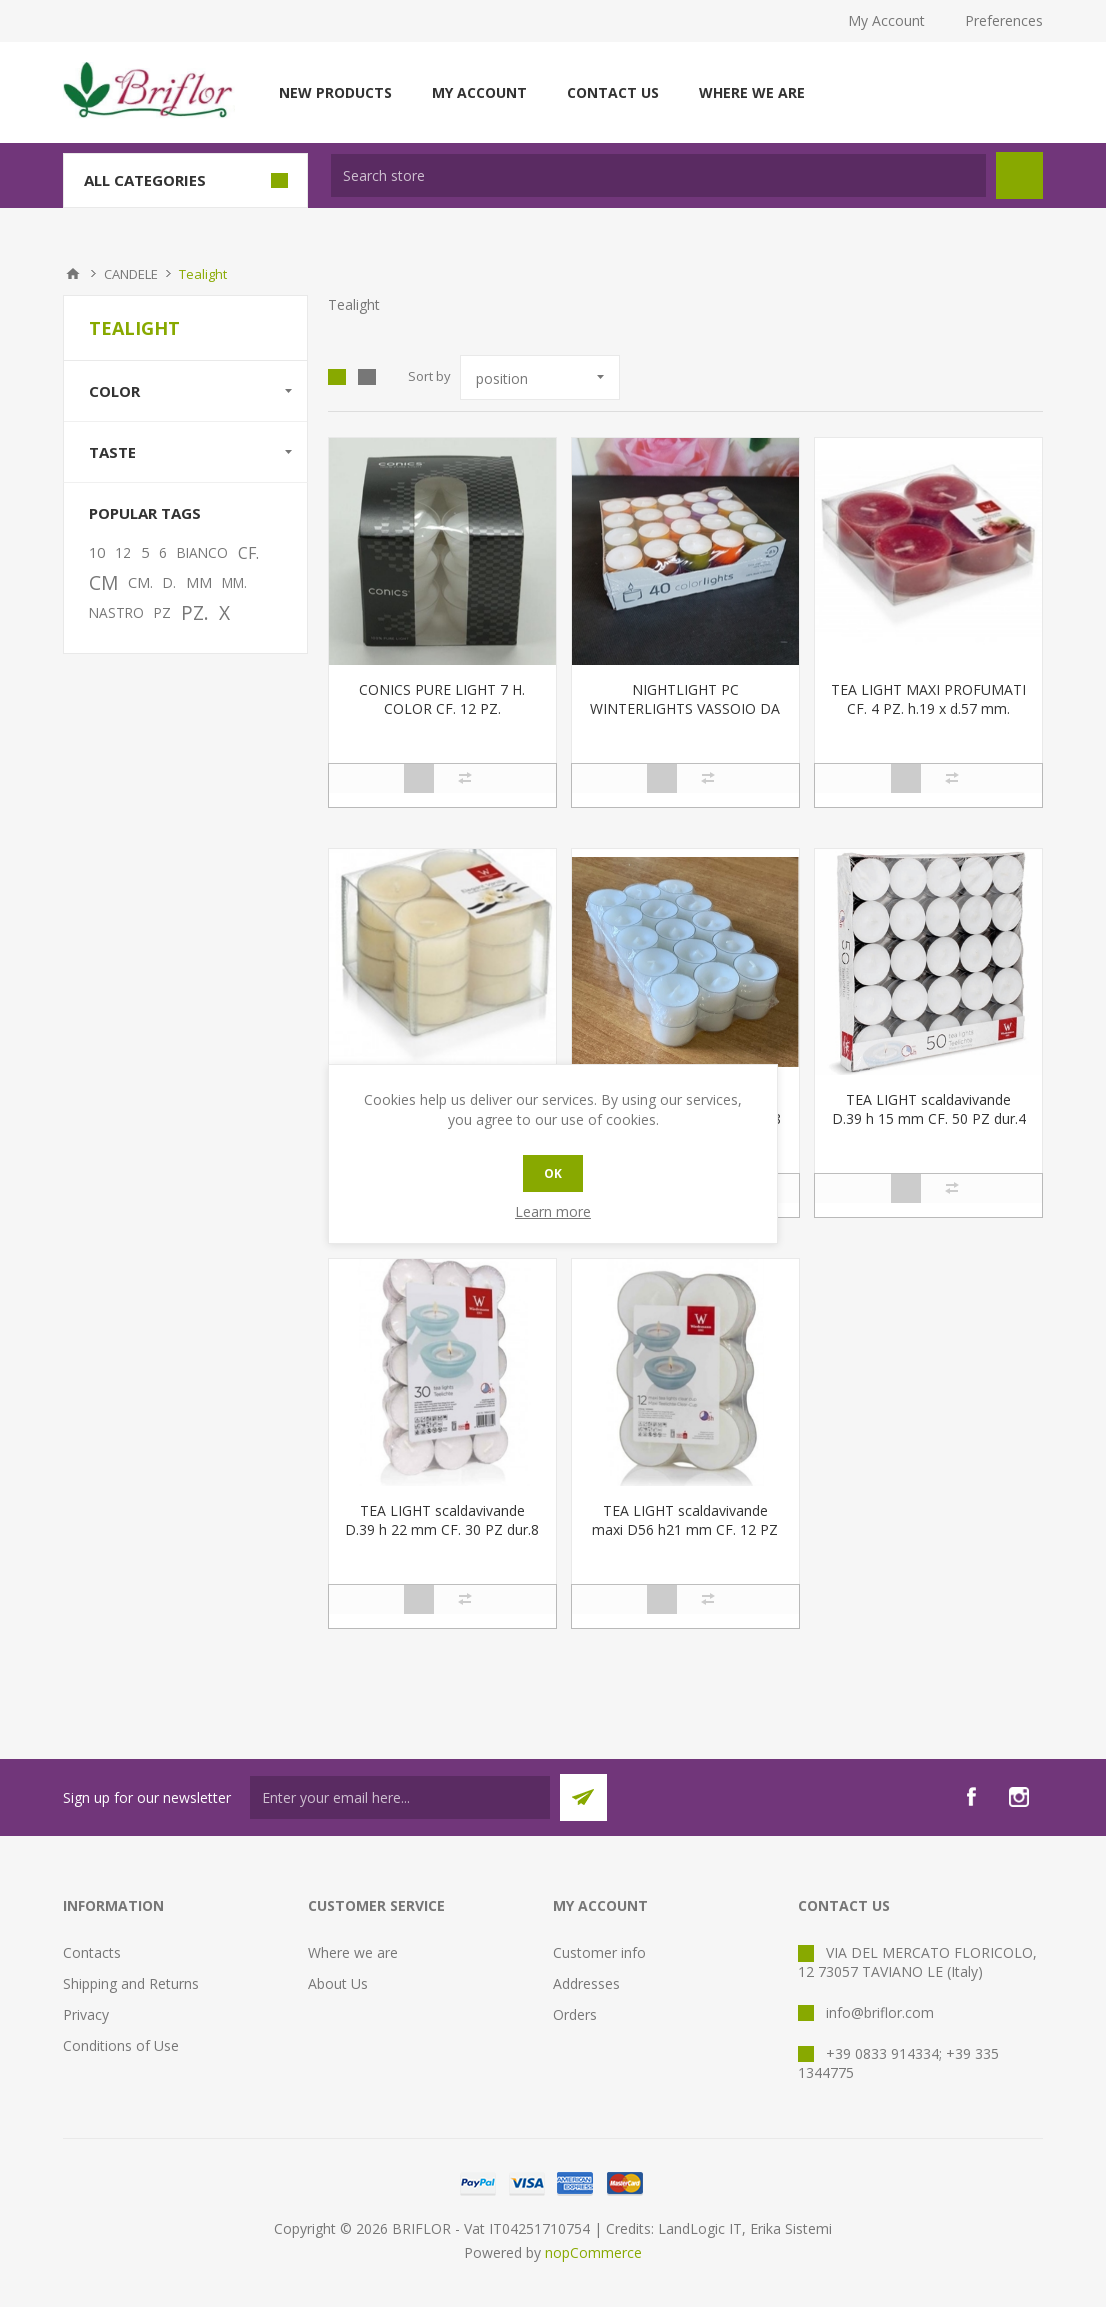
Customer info (599, 1952)
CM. (140, 582)
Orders (575, 2014)
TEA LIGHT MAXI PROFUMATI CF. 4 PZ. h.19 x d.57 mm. (928, 699)
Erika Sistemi (791, 2228)
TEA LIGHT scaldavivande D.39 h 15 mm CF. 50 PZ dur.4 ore (929, 1118)
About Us (338, 1983)
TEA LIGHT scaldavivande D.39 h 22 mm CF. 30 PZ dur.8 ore (442, 1529)
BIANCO (202, 552)
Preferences (1004, 20)
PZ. (195, 612)
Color (114, 391)
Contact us (613, 92)
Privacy (86, 2014)
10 (97, 552)
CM (103, 582)
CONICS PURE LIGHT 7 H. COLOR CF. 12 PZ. (442, 699)
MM (199, 582)
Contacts (92, 1952)
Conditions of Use (121, 2045)
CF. (248, 553)
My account (479, 92)
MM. (234, 582)
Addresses (586, 1983)
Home (73, 274)
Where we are (752, 92)
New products (335, 92)
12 (123, 552)
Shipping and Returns (131, 1983)
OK (553, 1173)
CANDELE (131, 274)
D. (169, 582)
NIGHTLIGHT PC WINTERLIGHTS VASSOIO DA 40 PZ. (685, 708)
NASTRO (116, 612)
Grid (337, 377)
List (367, 377)
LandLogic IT (700, 2228)
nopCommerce (593, 2252)
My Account (886, 20)
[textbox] (658, 175)
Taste (112, 452)
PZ (162, 612)
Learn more (553, 1211)
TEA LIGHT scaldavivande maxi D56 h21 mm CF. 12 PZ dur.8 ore (685, 1529)
